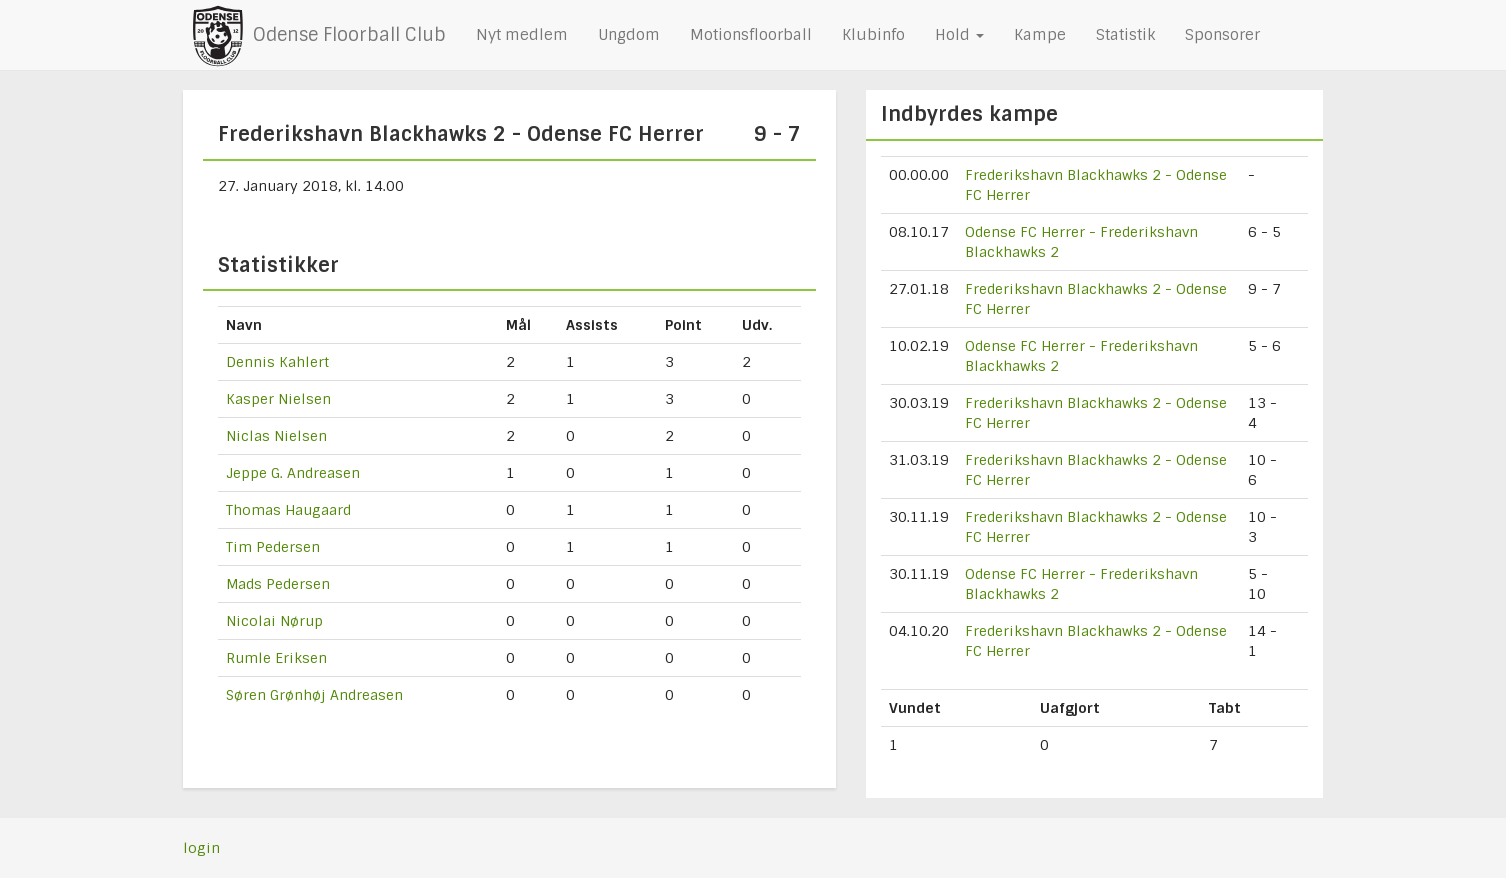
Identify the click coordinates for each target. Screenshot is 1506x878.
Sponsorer (1222, 35)
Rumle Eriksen (276, 658)
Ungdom (629, 35)
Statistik (1125, 35)
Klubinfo (873, 35)
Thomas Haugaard (288, 510)
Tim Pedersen (273, 547)
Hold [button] (959, 35)
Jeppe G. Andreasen (293, 473)
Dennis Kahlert (277, 362)
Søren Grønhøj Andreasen (314, 695)
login (201, 848)
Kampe (1040, 35)
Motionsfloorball (751, 35)
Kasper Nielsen (278, 399)
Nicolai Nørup (274, 621)
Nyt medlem (522, 35)
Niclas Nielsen (276, 436)
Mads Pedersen (278, 584)
